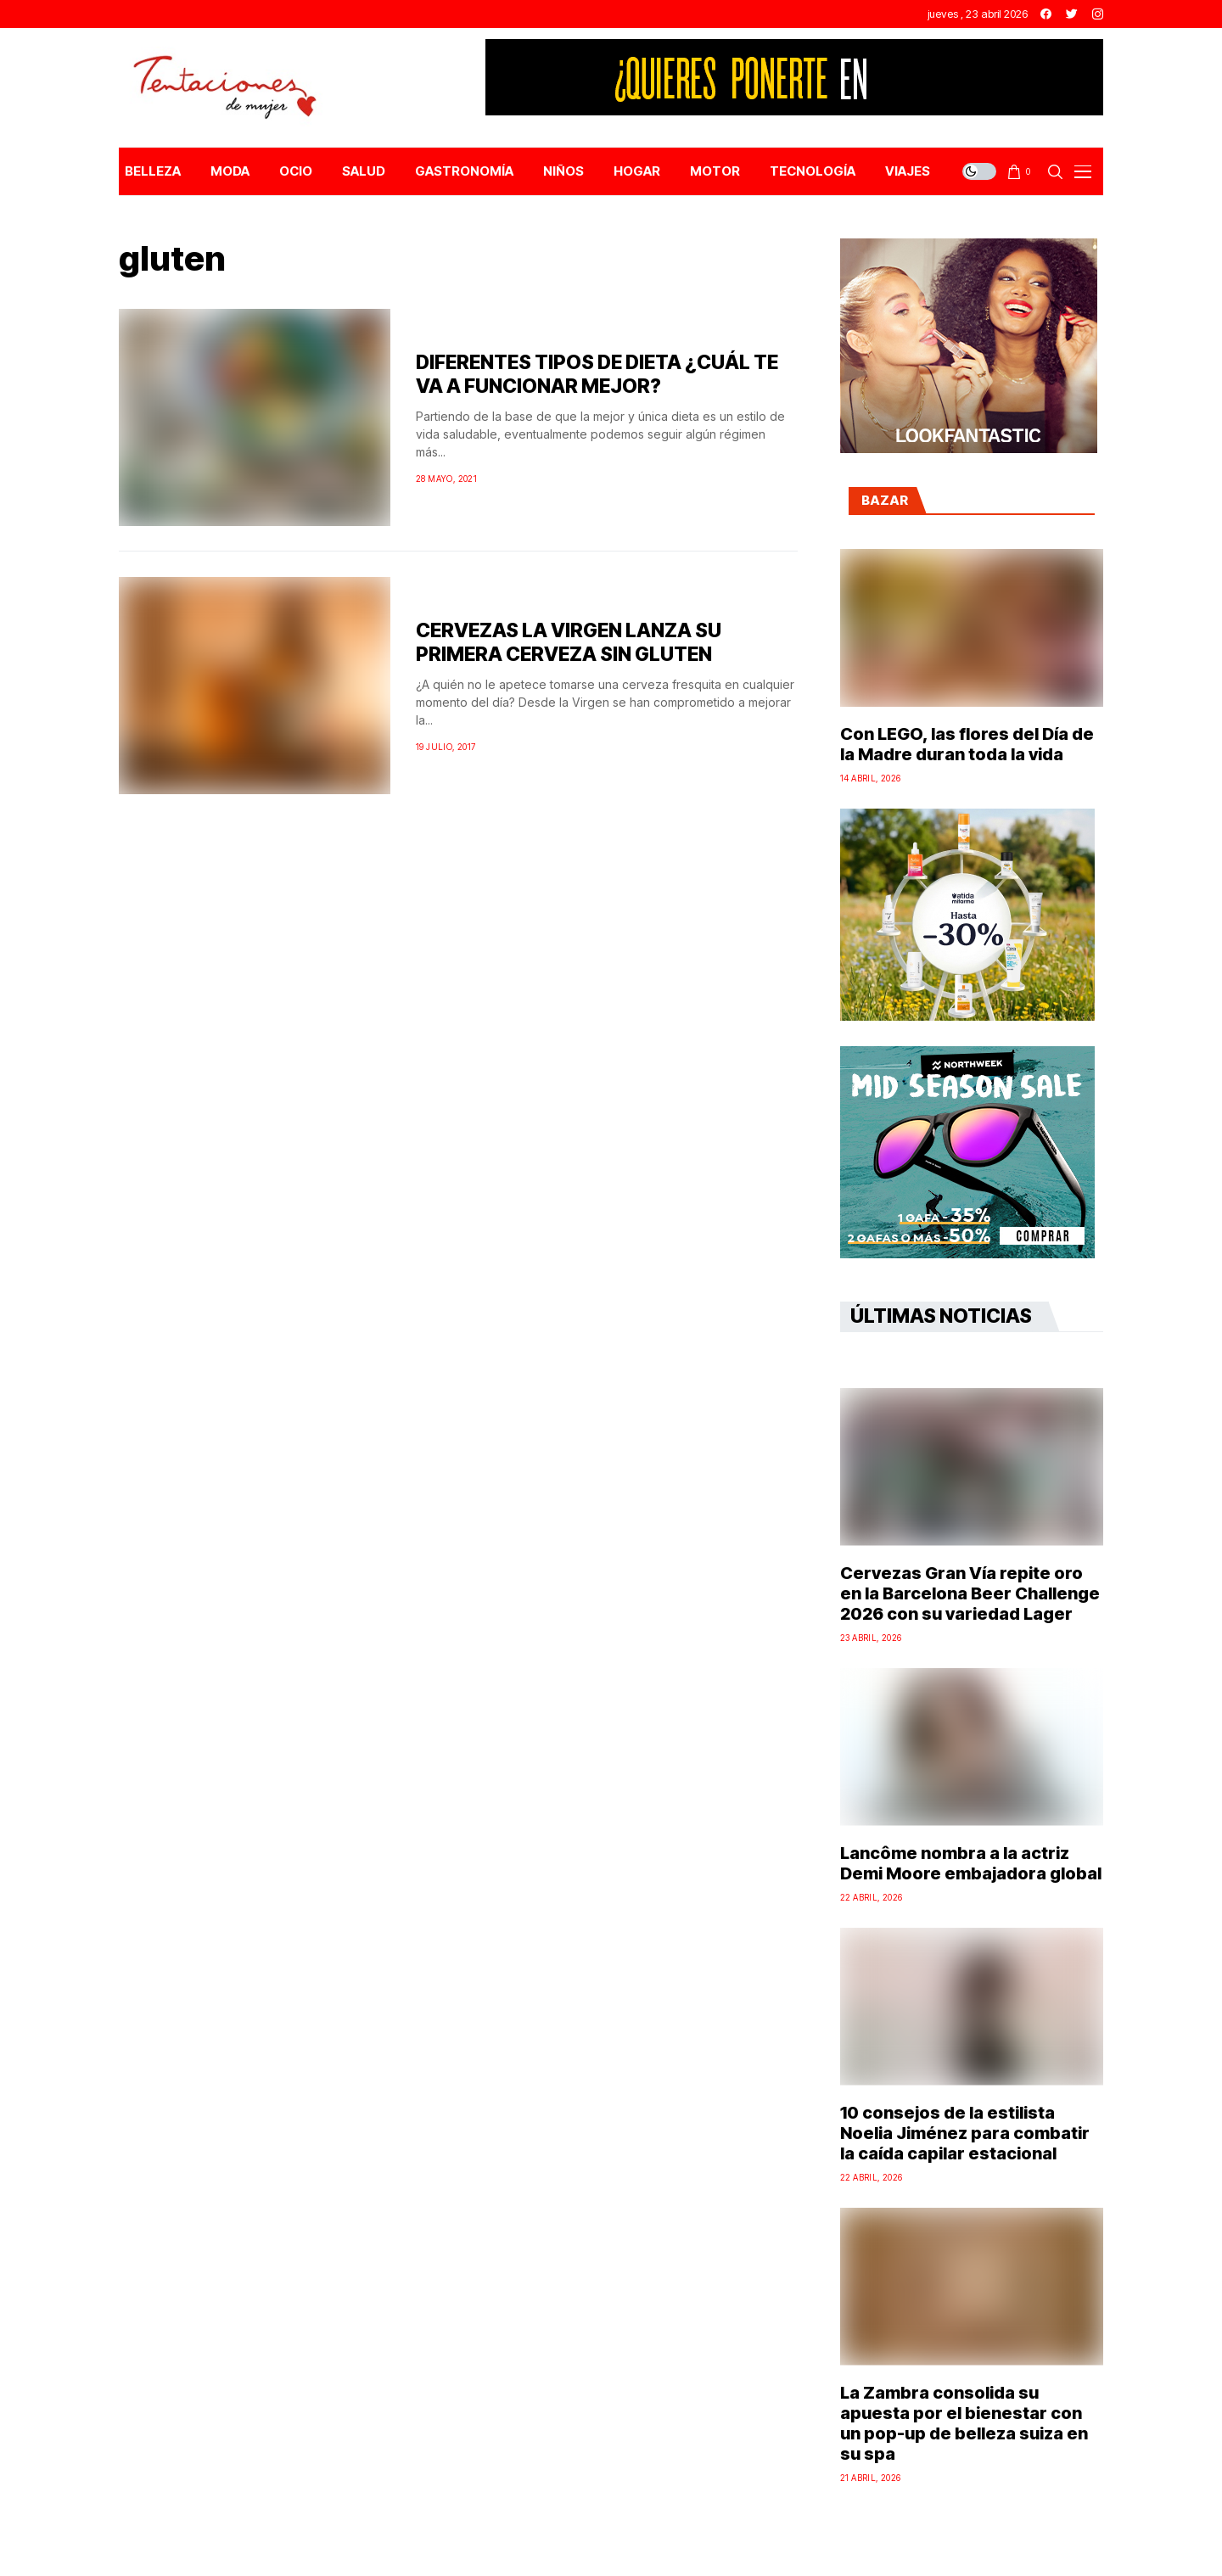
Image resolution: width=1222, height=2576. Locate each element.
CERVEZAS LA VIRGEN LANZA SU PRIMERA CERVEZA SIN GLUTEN (568, 642)
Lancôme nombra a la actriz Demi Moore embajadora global (970, 1863)
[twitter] (1072, 14)
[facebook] (1045, 14)
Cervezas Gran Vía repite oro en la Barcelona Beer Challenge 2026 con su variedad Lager (970, 1593)
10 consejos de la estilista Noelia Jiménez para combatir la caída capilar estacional (965, 2133)
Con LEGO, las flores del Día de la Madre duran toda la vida (967, 744)
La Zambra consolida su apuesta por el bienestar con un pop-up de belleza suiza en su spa (964, 2423)
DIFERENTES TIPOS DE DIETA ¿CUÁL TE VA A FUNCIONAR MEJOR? (597, 374)
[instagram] (1097, 14)
